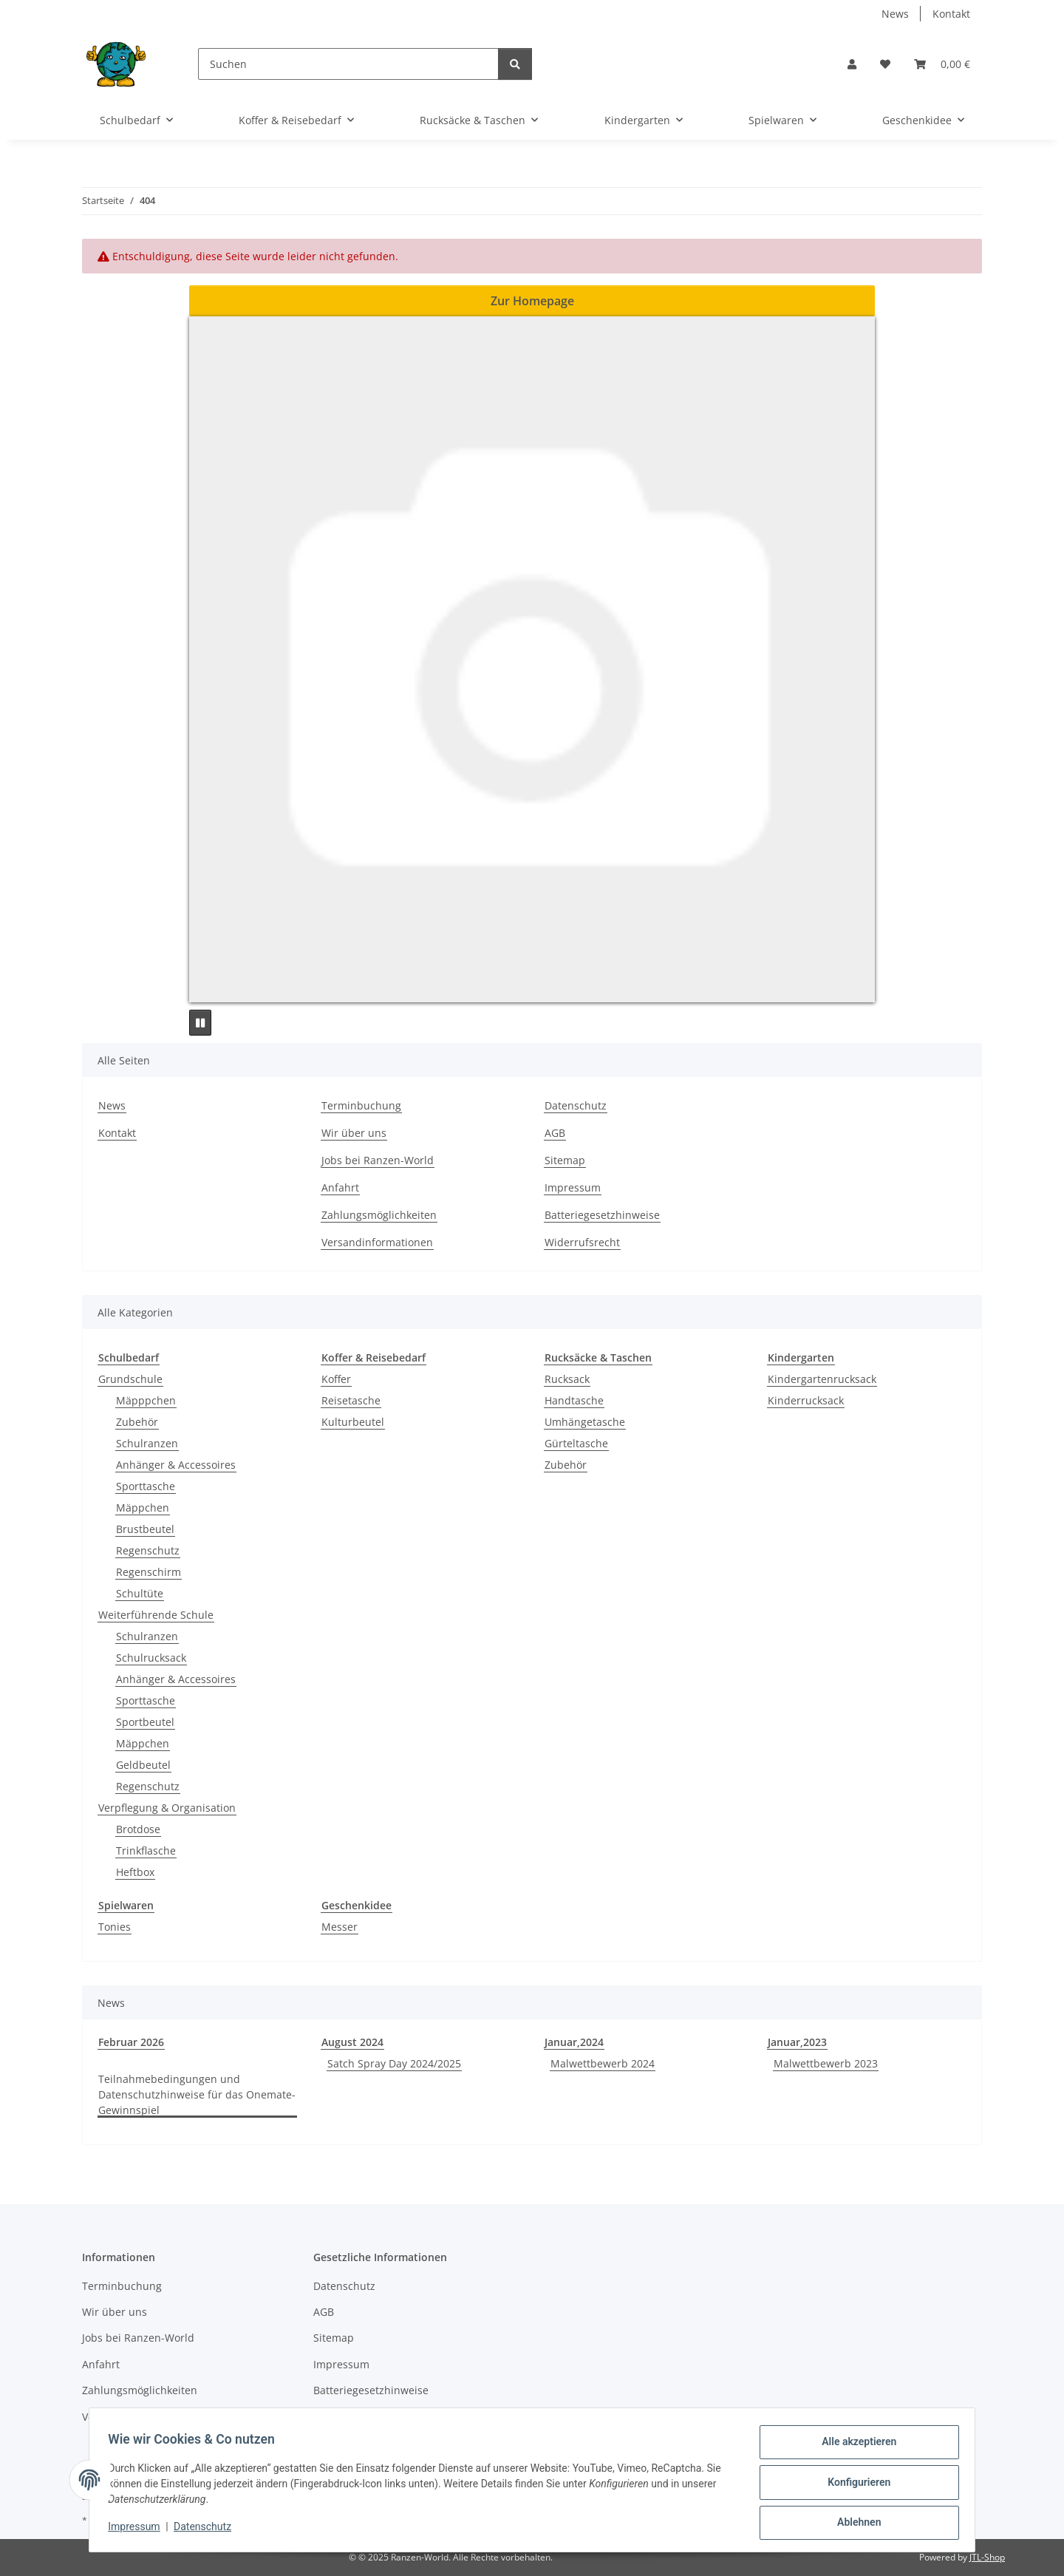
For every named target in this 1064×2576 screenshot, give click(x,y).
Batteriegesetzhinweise (602, 1215)
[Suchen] (348, 64)
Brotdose (138, 1829)
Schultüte (139, 1593)
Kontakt (951, 14)
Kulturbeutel (352, 1422)
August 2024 (352, 2042)
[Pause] (200, 1023)
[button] (852, 63)
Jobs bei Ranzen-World (377, 1160)
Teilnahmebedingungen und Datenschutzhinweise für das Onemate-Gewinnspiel (197, 2094)
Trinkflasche (146, 1850)
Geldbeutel (143, 1765)
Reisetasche (351, 1400)
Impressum (139, 2530)
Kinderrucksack (806, 1400)
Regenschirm (148, 1572)
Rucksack (567, 1379)
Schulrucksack (151, 1658)
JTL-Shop (987, 2557)
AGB (555, 1133)
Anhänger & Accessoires (176, 1465)
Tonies (114, 1927)
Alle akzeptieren (853, 2447)
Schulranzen (147, 1443)
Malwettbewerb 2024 (602, 2063)
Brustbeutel (145, 1529)
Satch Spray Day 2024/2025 (394, 2063)
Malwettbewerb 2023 (826, 2063)
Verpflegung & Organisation (167, 1808)
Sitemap (565, 1160)
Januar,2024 (574, 2042)
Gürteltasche (576, 1443)
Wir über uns (353, 1133)
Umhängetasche (585, 1422)
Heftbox (135, 1872)
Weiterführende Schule (156, 1615)
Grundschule (130, 1379)
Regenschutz (148, 1550)
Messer (339, 1927)
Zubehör (137, 1422)
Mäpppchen (146, 1400)
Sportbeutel (145, 1722)
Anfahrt (340, 1187)
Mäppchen (142, 1508)
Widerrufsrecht (582, 1242)
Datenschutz (207, 2530)
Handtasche (574, 1400)
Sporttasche (145, 1486)
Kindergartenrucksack (822, 1379)
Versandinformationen (377, 1242)
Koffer (336, 1379)
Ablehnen (854, 2523)
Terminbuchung (361, 1105)
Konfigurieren (853, 2485)
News (895, 14)
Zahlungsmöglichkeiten (379, 1215)
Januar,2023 (797, 2042)
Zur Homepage (532, 301)
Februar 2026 (131, 2042)
